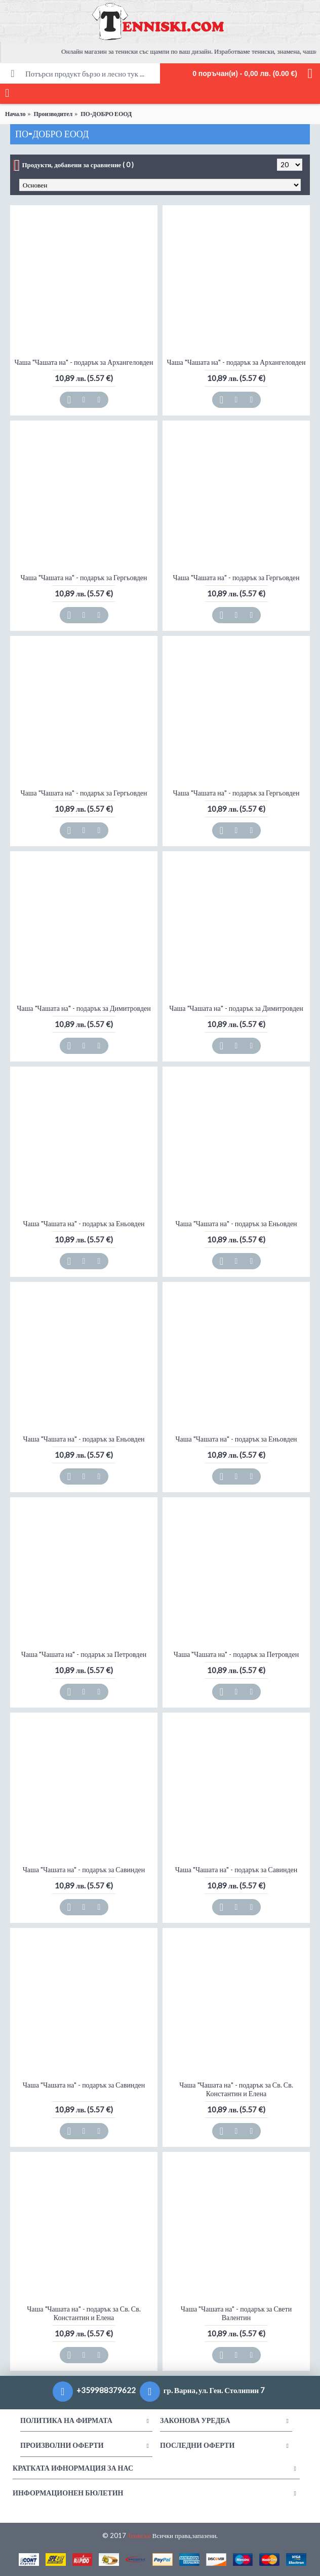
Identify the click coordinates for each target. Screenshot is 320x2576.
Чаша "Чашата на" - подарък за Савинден (84, 1869)
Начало (15, 114)
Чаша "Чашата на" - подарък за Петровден (83, 1654)
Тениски (139, 2535)
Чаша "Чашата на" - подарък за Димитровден (83, 1008)
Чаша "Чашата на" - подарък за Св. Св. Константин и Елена (236, 2089)
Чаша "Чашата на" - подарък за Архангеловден (83, 362)
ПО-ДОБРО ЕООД (106, 114)
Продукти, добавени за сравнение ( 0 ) (78, 165)
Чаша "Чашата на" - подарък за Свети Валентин (236, 2313)
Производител (52, 114)
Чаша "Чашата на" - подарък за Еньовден (83, 1223)
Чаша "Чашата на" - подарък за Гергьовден (83, 577)
